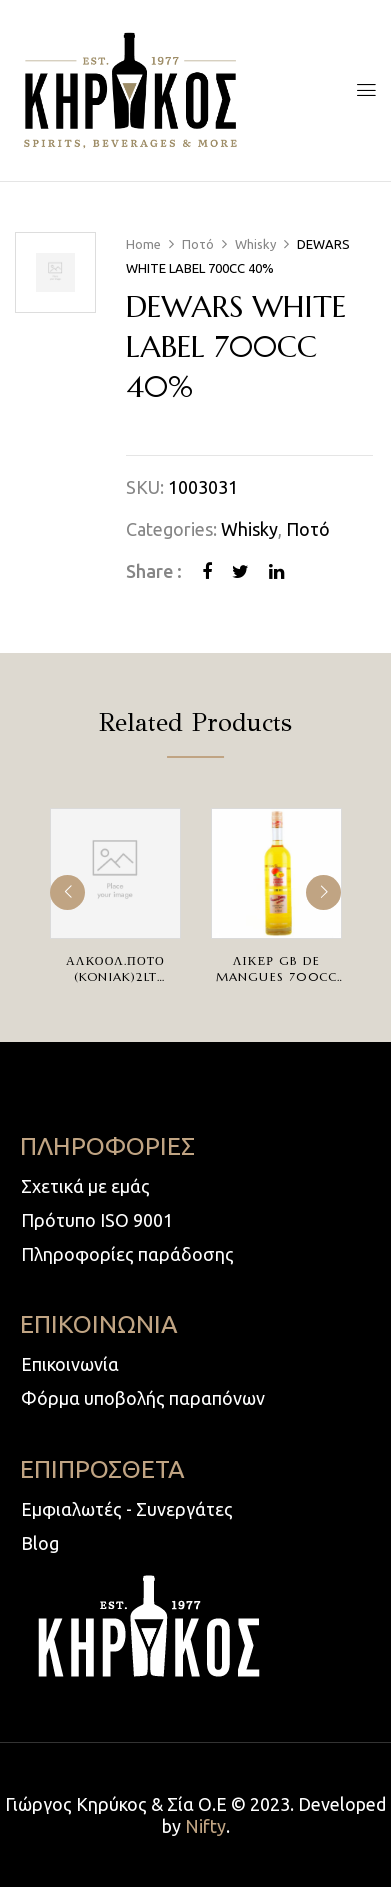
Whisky (255, 244)
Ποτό (198, 244)
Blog (40, 1543)
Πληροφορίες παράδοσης (127, 1254)
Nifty (205, 1826)
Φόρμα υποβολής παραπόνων (143, 1398)
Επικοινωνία (70, 1364)
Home (143, 244)
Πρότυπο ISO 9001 (97, 1220)
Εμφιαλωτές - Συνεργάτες (127, 1509)
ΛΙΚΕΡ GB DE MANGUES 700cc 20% (277, 976)
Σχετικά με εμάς (85, 1186)
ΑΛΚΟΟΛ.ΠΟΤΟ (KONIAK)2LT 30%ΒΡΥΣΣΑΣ (115, 976)
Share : (154, 571)
